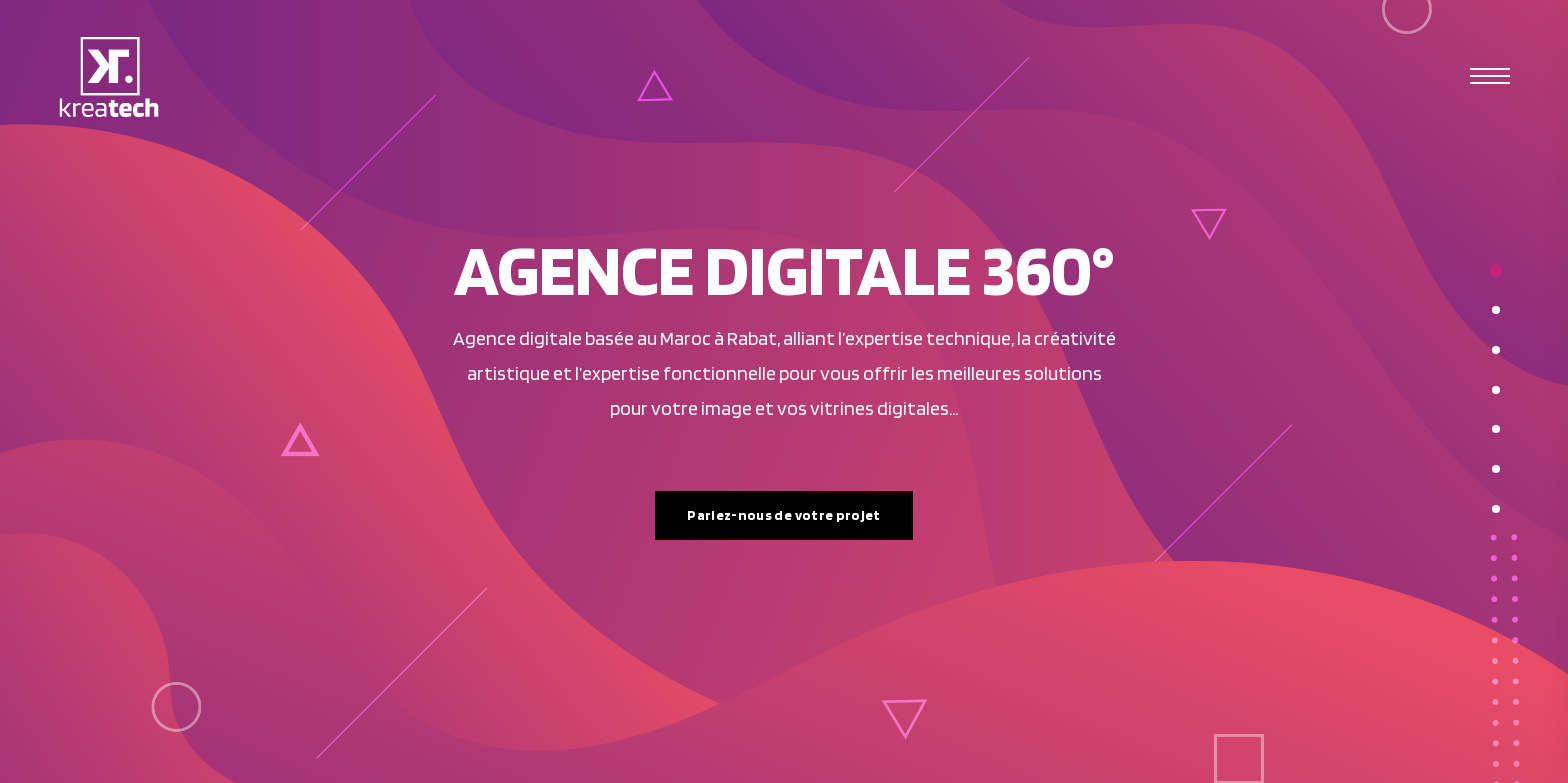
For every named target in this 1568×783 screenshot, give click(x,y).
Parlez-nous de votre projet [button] (783, 515)
